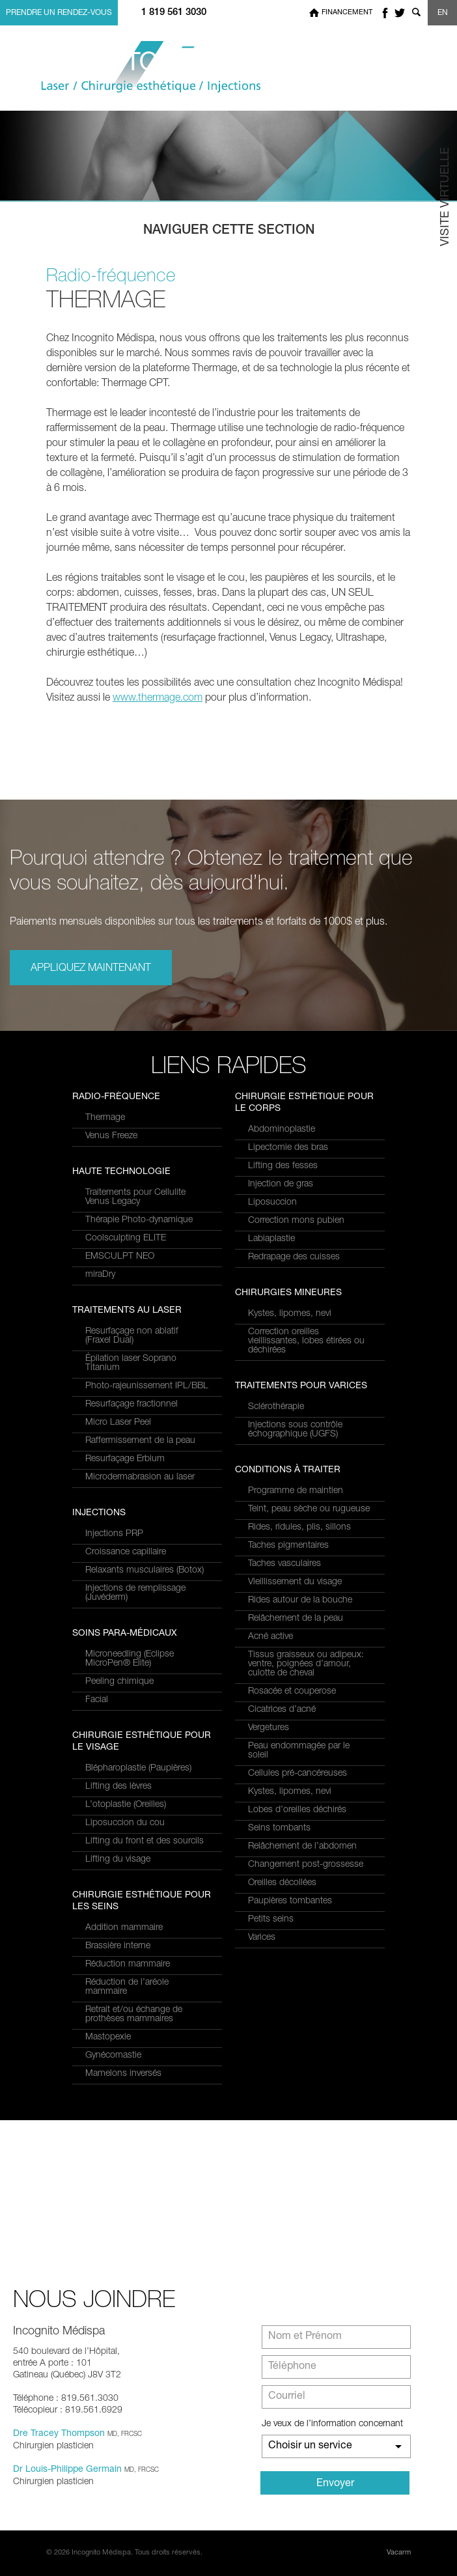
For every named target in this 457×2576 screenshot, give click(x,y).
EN (442, 13)
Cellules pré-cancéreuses (297, 1773)
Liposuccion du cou (125, 1823)
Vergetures (268, 1728)
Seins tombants (279, 1828)
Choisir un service (310, 2446)
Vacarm (399, 2552)
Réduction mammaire (127, 1964)
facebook (385, 12)
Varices (261, 1937)
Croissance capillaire (125, 1552)
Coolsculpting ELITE (125, 1238)
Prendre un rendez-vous (59, 13)
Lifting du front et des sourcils (144, 1841)
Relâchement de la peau (295, 1618)
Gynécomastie (113, 2055)
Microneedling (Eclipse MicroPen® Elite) (129, 1659)
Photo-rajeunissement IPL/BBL (146, 1386)
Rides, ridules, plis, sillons (299, 1527)
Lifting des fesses (283, 1166)
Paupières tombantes (290, 1901)
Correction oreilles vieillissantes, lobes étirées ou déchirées (306, 1341)
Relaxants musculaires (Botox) (144, 1570)
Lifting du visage (117, 1859)
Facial (96, 1700)
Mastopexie (108, 2037)
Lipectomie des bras (288, 1148)
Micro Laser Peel (118, 1422)
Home (314, 12)
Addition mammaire (124, 1928)
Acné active (270, 1637)
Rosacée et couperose (292, 1691)
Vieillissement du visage (295, 1582)
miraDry (100, 1275)
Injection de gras (280, 1184)
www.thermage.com (157, 698)
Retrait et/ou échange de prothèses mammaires (133, 2015)
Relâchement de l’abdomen (302, 1846)
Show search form (416, 12)
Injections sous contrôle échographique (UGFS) (295, 1430)
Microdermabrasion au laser (140, 1477)
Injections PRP (114, 1534)
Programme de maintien (295, 1491)
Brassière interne (117, 1946)
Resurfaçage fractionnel (131, 1404)
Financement (347, 12)
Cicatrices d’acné (282, 1710)
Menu (433, 67)
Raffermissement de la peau (140, 1441)
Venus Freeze (111, 1136)
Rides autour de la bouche (300, 1600)
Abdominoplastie (281, 1129)
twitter (400, 12)
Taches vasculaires (284, 1564)
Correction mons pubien (296, 1220)
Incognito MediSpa (140, 67)
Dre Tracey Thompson (59, 2434)
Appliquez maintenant (91, 969)
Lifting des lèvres (118, 1786)
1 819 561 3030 (173, 13)
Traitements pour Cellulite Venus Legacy (135, 1197)
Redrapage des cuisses (294, 1257)
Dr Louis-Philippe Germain (67, 2469)
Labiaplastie (271, 1239)
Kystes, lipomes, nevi (289, 1314)
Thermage (105, 1118)
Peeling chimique (119, 1682)
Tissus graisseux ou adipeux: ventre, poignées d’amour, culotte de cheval (306, 1664)
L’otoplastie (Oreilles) (125, 1805)
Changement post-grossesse (305, 1864)
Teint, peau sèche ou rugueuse (309, 1509)
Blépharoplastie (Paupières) (138, 1768)
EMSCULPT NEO (119, 1256)
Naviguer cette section (228, 231)
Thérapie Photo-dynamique (139, 1220)
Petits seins (271, 1919)
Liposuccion (272, 1202)
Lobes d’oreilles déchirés (297, 1810)
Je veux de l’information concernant (332, 2424)
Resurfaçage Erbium (125, 1459)
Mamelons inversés (123, 2074)
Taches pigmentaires (288, 1545)
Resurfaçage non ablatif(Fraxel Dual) (131, 1336)
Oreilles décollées (282, 1883)
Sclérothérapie (276, 1407)
